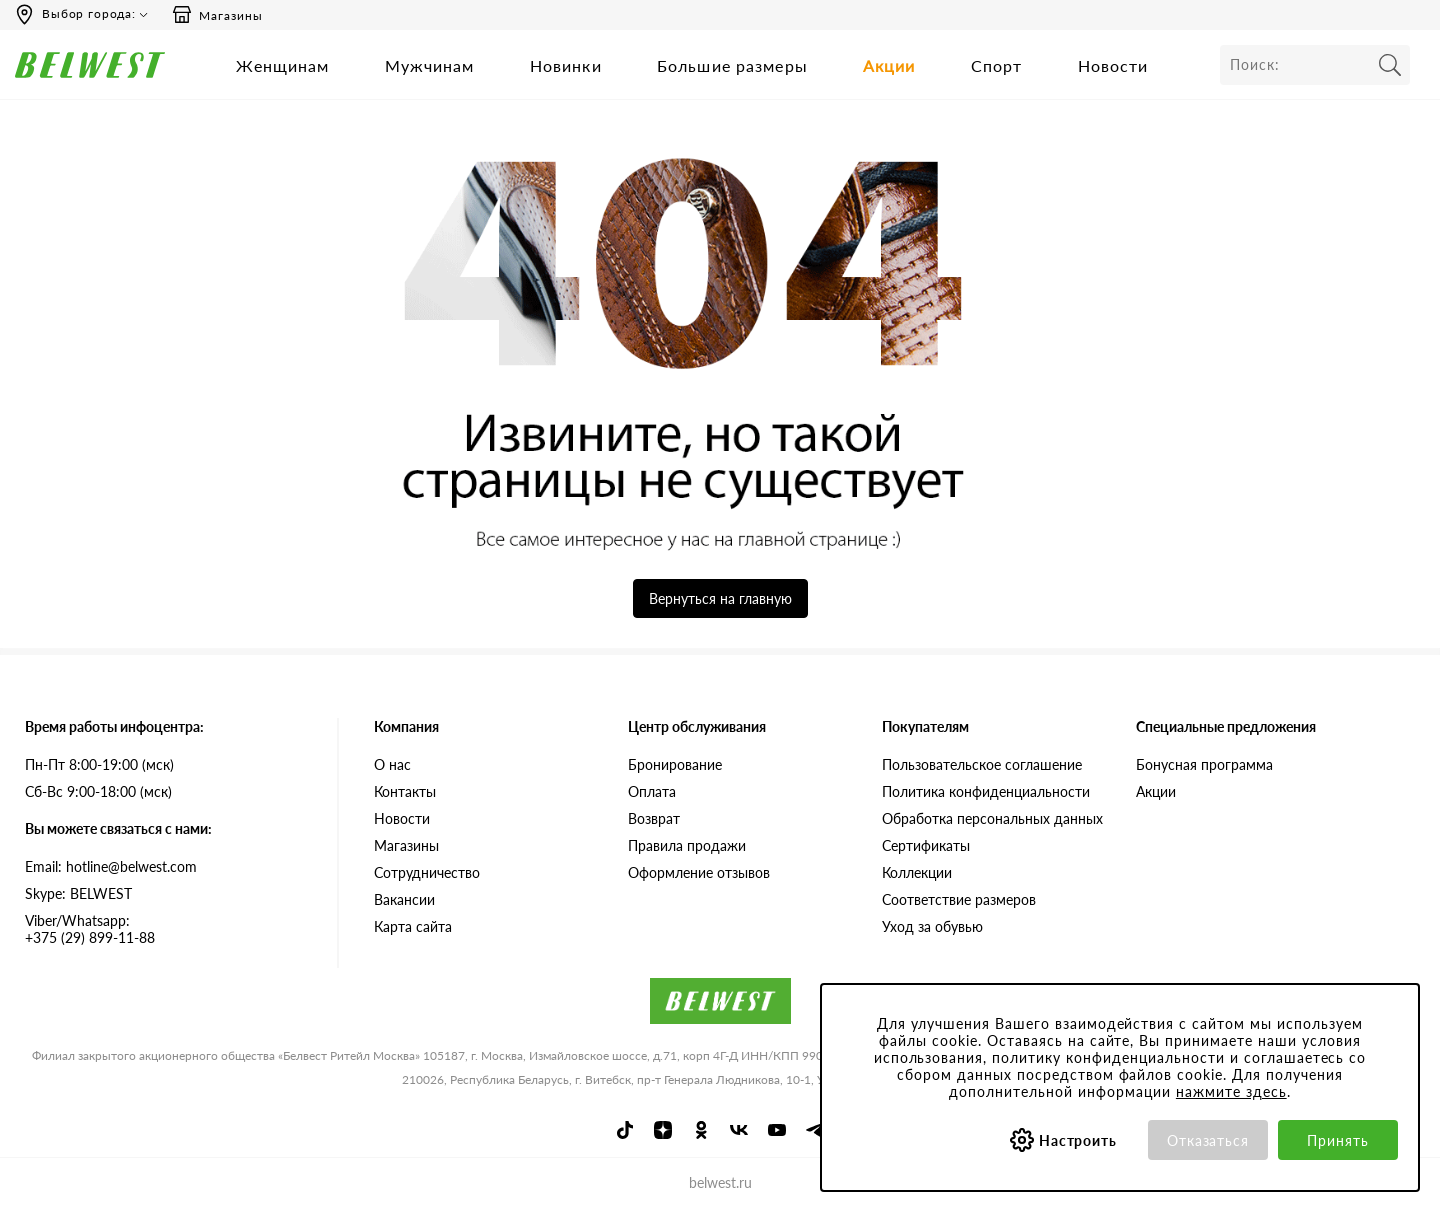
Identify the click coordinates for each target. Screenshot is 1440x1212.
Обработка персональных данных (992, 818)
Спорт (997, 65)
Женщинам (282, 65)
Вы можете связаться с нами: (118, 828)
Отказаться (1208, 1140)
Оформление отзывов (699, 872)
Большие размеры (732, 65)
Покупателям (925, 726)
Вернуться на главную (720, 598)
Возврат (654, 818)
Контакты (405, 791)
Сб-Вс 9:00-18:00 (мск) (98, 791)
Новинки (566, 65)
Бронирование (675, 764)
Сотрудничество (427, 872)
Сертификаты (926, 845)
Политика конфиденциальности (986, 791)
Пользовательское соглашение (982, 764)
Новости (1113, 65)
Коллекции (917, 872)
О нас (392, 764)
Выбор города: (89, 13)
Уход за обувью (932, 926)
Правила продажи (687, 845)
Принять (1338, 1140)
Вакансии (404, 899)
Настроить (1078, 1140)
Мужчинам (430, 65)
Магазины (217, 15)
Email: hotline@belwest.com (111, 866)
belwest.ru (720, 1182)
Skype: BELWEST (78, 893)
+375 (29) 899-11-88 (166, 929)
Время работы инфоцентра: (114, 726)
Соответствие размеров (959, 899)
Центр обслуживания (697, 726)
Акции (889, 65)
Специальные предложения (1226, 726)
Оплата (652, 791)
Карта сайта (413, 926)
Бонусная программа (1204, 764)
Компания (406, 726)
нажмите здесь (1231, 1091)
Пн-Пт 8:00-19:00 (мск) (99, 764)
